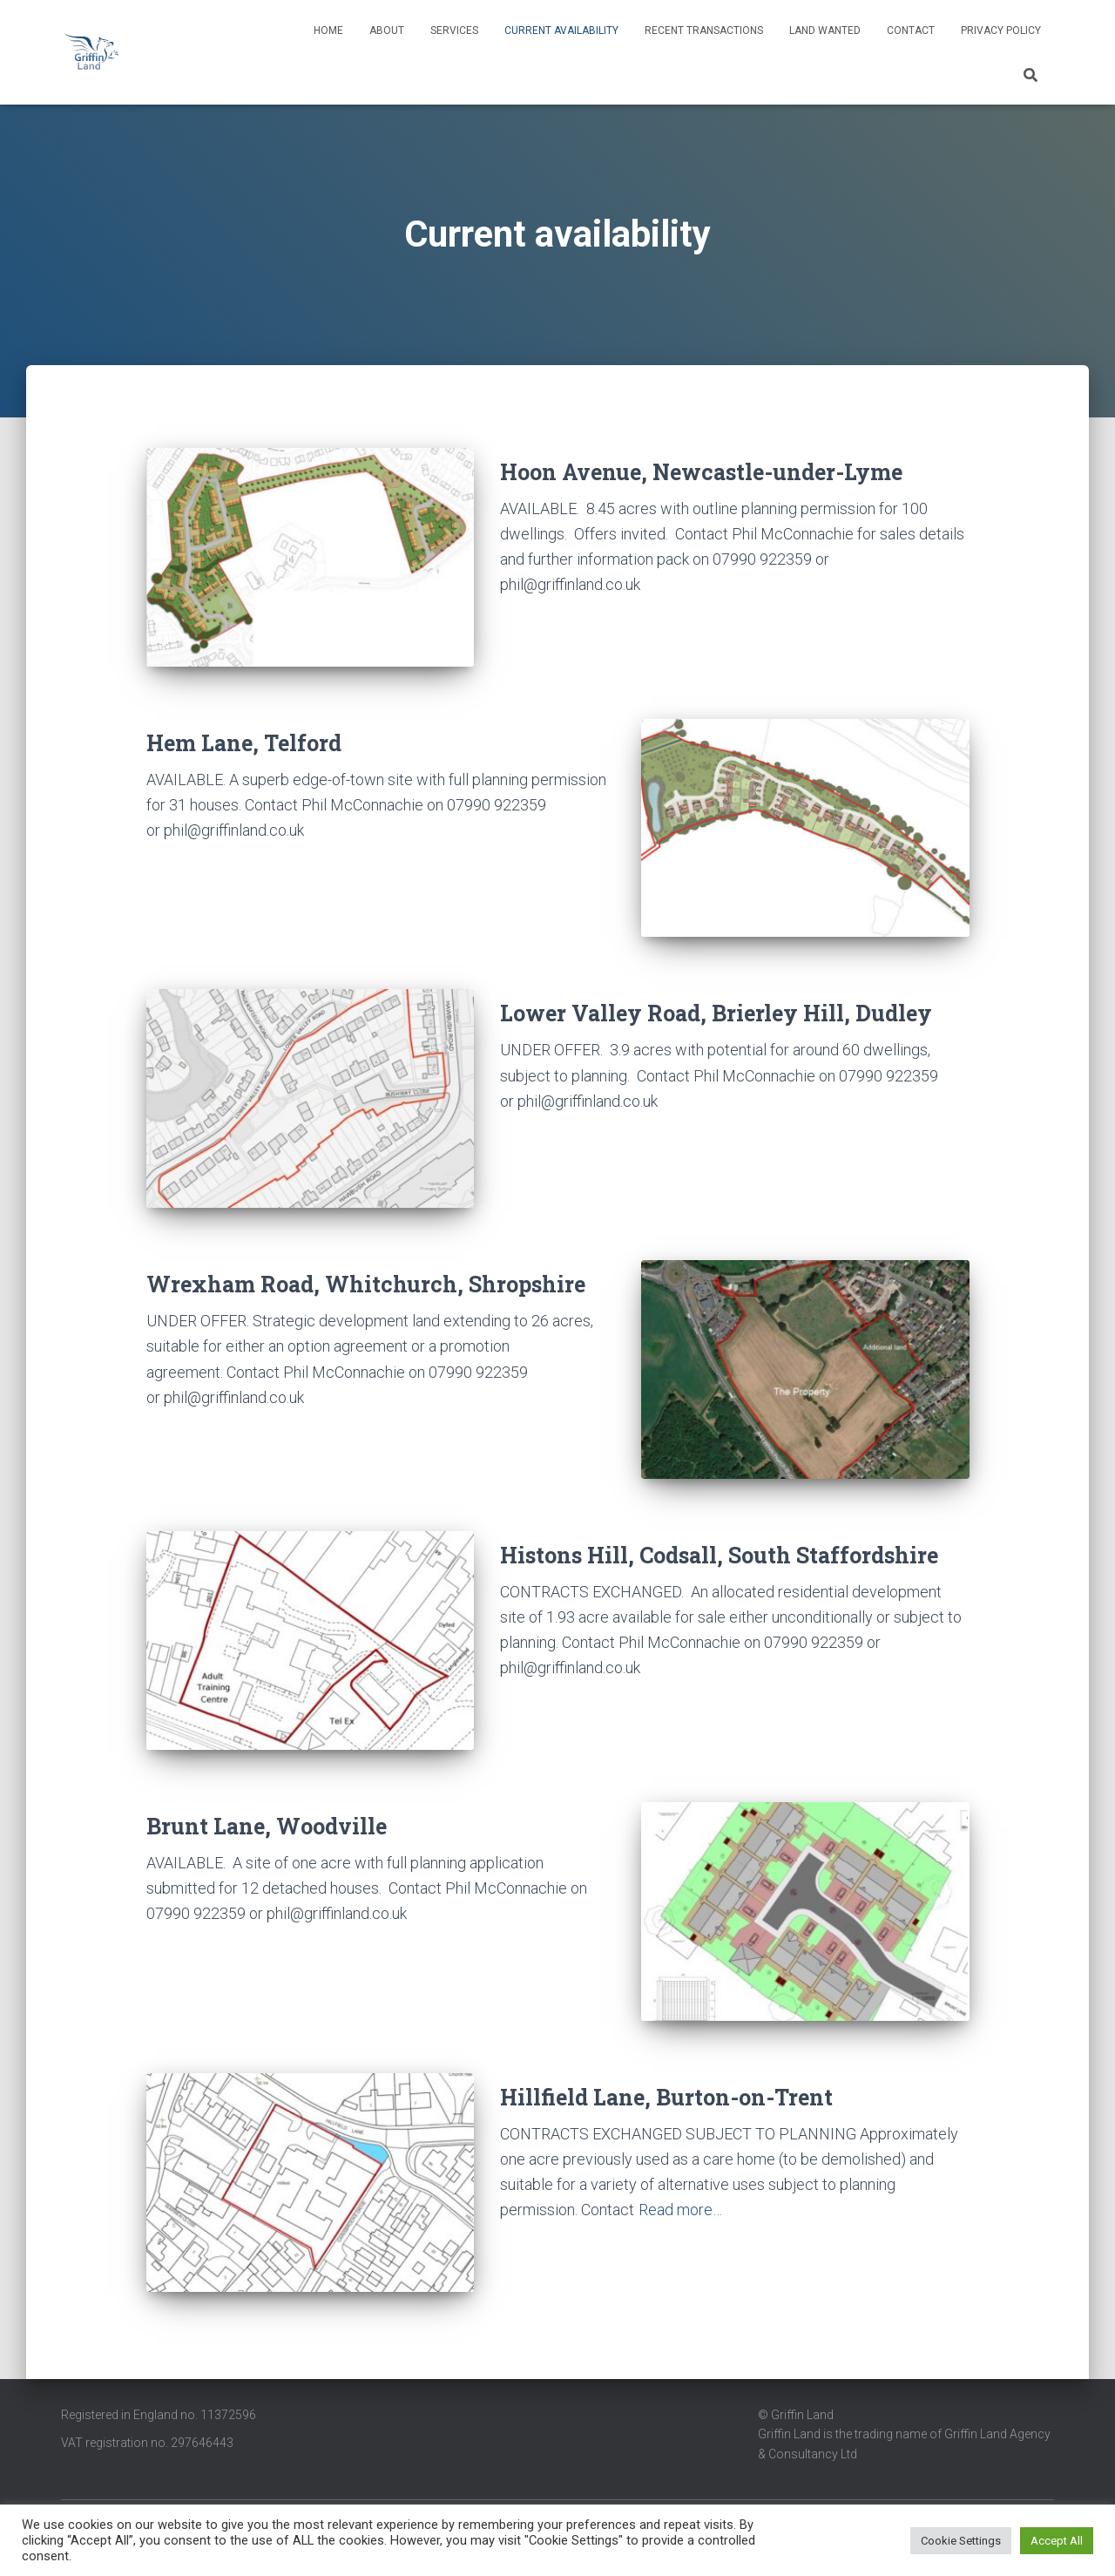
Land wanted (825, 30)
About (386, 30)
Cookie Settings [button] (961, 2540)
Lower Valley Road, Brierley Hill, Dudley (716, 1013)
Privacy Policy (1001, 30)
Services (454, 30)
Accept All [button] (1057, 2540)
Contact (911, 30)
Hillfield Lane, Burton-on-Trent (666, 2097)
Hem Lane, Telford (243, 743)
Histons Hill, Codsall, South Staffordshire (719, 1555)
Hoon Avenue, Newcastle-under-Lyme (701, 472)
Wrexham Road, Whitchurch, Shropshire (365, 1284)
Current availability (561, 30)
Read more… (680, 2209)
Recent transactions (704, 30)
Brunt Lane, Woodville (266, 1826)
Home (328, 30)
